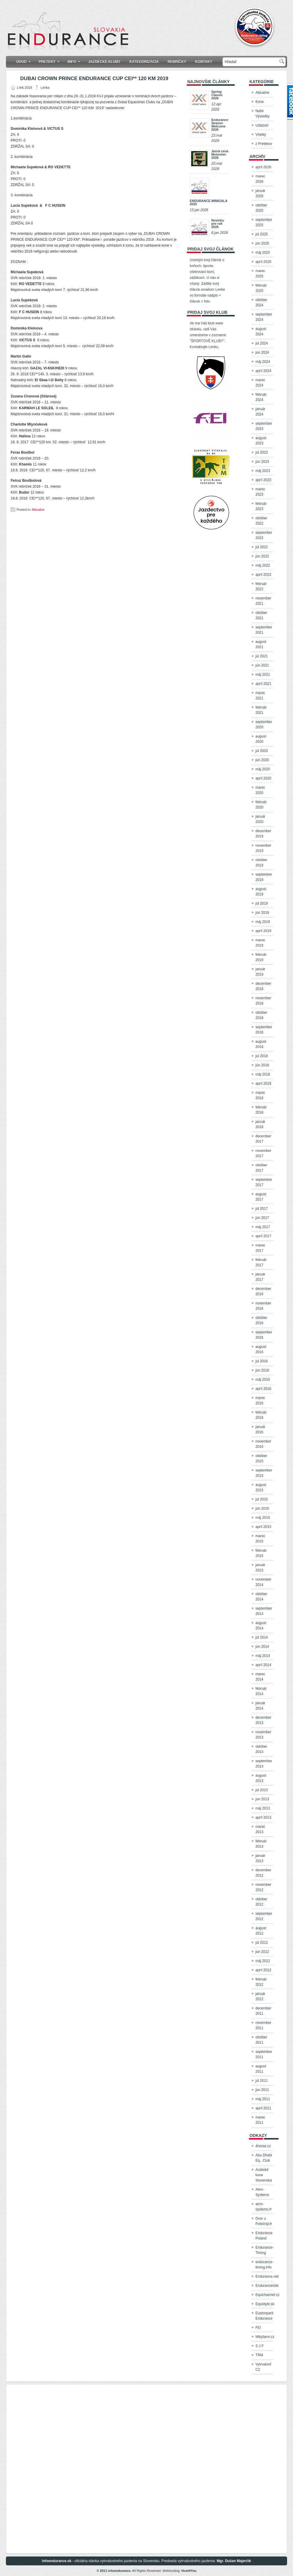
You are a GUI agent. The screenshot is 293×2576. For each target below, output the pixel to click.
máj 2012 (262, 1961)
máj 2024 (262, 362)
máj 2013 (262, 1808)
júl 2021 (261, 656)
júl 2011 (261, 2081)
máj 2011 (262, 2099)
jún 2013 (262, 1799)
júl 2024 (261, 343)
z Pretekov (263, 144)
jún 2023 (262, 462)
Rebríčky (177, 62)
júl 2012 (261, 1943)
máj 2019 (262, 922)
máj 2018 (262, 1074)
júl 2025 (261, 234)
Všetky (260, 134)
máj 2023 (262, 471)
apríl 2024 (263, 371)
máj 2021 (262, 674)
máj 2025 (262, 252)
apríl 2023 (263, 480)
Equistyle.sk (264, 2304)
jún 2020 (262, 760)
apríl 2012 (263, 1970)
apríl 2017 (263, 1236)
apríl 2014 (263, 1665)
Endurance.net (266, 2276)
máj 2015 (262, 1518)
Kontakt (203, 62)
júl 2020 (261, 751)
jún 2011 (262, 2090)
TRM (259, 2355)
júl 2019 (261, 903)
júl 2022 (261, 547)
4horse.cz (263, 2146)
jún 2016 (262, 1370)
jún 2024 (262, 352)
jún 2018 (262, 1065)
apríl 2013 (263, 1817)
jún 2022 (262, 556)
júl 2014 (261, 1637)
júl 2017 (261, 1209)
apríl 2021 (263, 684)
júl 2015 (261, 1499)
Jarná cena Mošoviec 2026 (219, 154)
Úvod (25, 60)
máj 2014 (262, 1656)
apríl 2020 (263, 778)
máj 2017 (262, 1227)
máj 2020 (262, 769)
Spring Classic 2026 (217, 95)
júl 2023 (261, 452)
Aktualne (38, 509)
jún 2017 (262, 1218)
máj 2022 (262, 565)
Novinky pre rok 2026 (217, 224)
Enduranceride (266, 2286)
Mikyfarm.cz (264, 2337)
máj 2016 (262, 1379)
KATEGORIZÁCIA (144, 62)
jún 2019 (262, 913)
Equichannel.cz (267, 2295)
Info (75, 60)
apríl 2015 (263, 1527)
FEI (258, 2328)
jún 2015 (262, 1508)
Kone (259, 102)
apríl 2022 (263, 575)
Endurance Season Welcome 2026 (219, 124)
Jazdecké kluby (104, 62)
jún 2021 (262, 665)
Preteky (51, 60)
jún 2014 (262, 1646)
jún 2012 (262, 1952)
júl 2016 (261, 1361)
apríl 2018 (263, 1083)
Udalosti (261, 125)
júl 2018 (261, 1056)
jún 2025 (262, 243)
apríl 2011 (263, 2108)
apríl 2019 (263, 931)
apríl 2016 (263, 1389)
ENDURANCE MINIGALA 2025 (208, 202)
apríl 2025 (263, 262)
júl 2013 (261, 1790)
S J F (259, 2346)
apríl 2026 (263, 167)
